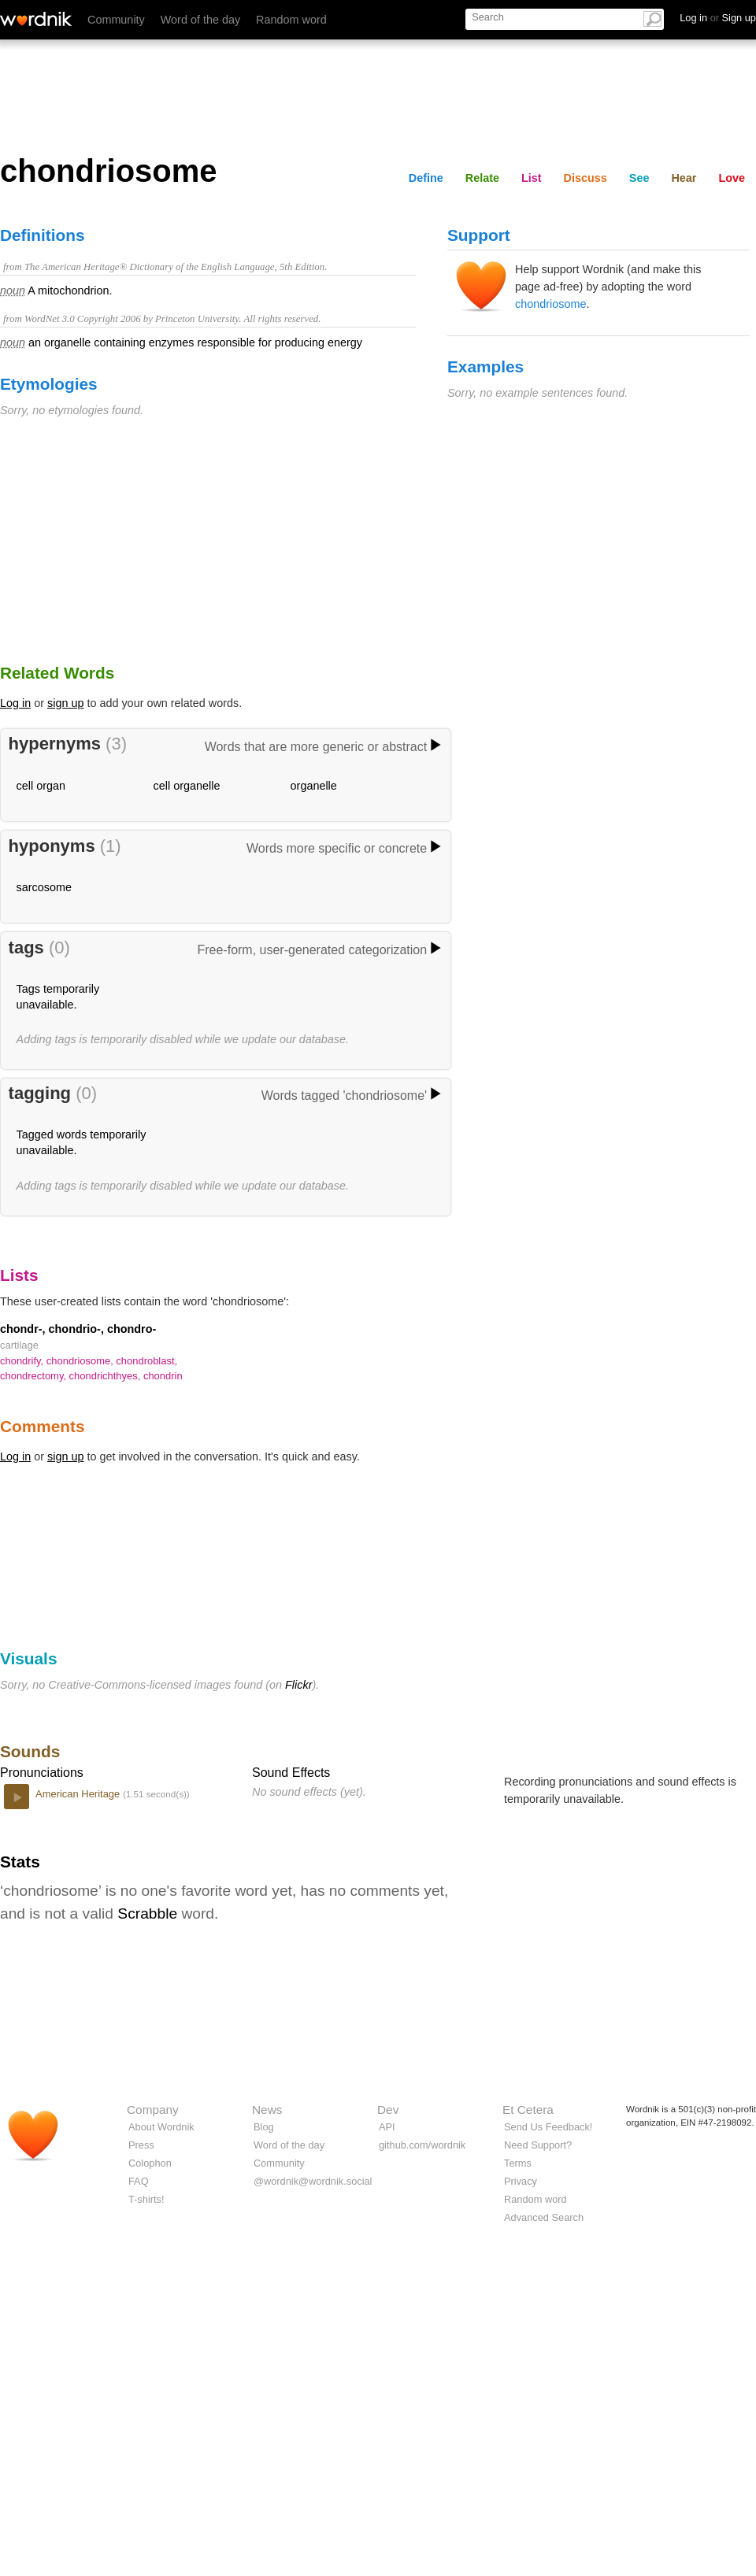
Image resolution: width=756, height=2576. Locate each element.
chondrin (163, 1376)
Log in (15, 703)
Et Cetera (528, 2109)
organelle (314, 785)
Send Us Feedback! (548, 2127)
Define (426, 178)
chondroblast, (146, 1361)
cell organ (41, 785)
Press (141, 2145)
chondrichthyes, (106, 1376)
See (639, 178)
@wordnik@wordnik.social (313, 2181)
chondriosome (550, 304)
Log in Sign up (718, 18)
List (531, 178)
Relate (482, 178)
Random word (291, 19)
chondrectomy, (34, 1376)
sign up (65, 703)
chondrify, (23, 1361)
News (267, 2109)
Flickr (298, 1684)
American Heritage (79, 1794)
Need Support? (538, 2145)
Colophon (150, 2163)
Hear (683, 178)
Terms (518, 2163)
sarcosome (44, 887)
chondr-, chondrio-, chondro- (78, 1329)
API (387, 2127)
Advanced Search (544, 2217)
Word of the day (200, 19)
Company (153, 2109)
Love (731, 178)
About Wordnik (161, 2127)
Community (116, 19)
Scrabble (147, 1913)
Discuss (585, 178)
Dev (387, 2109)
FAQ (138, 2181)
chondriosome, (81, 1361)
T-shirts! (146, 2199)
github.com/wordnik (422, 2145)
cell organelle (187, 785)
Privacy (520, 2181)
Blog (264, 2127)
